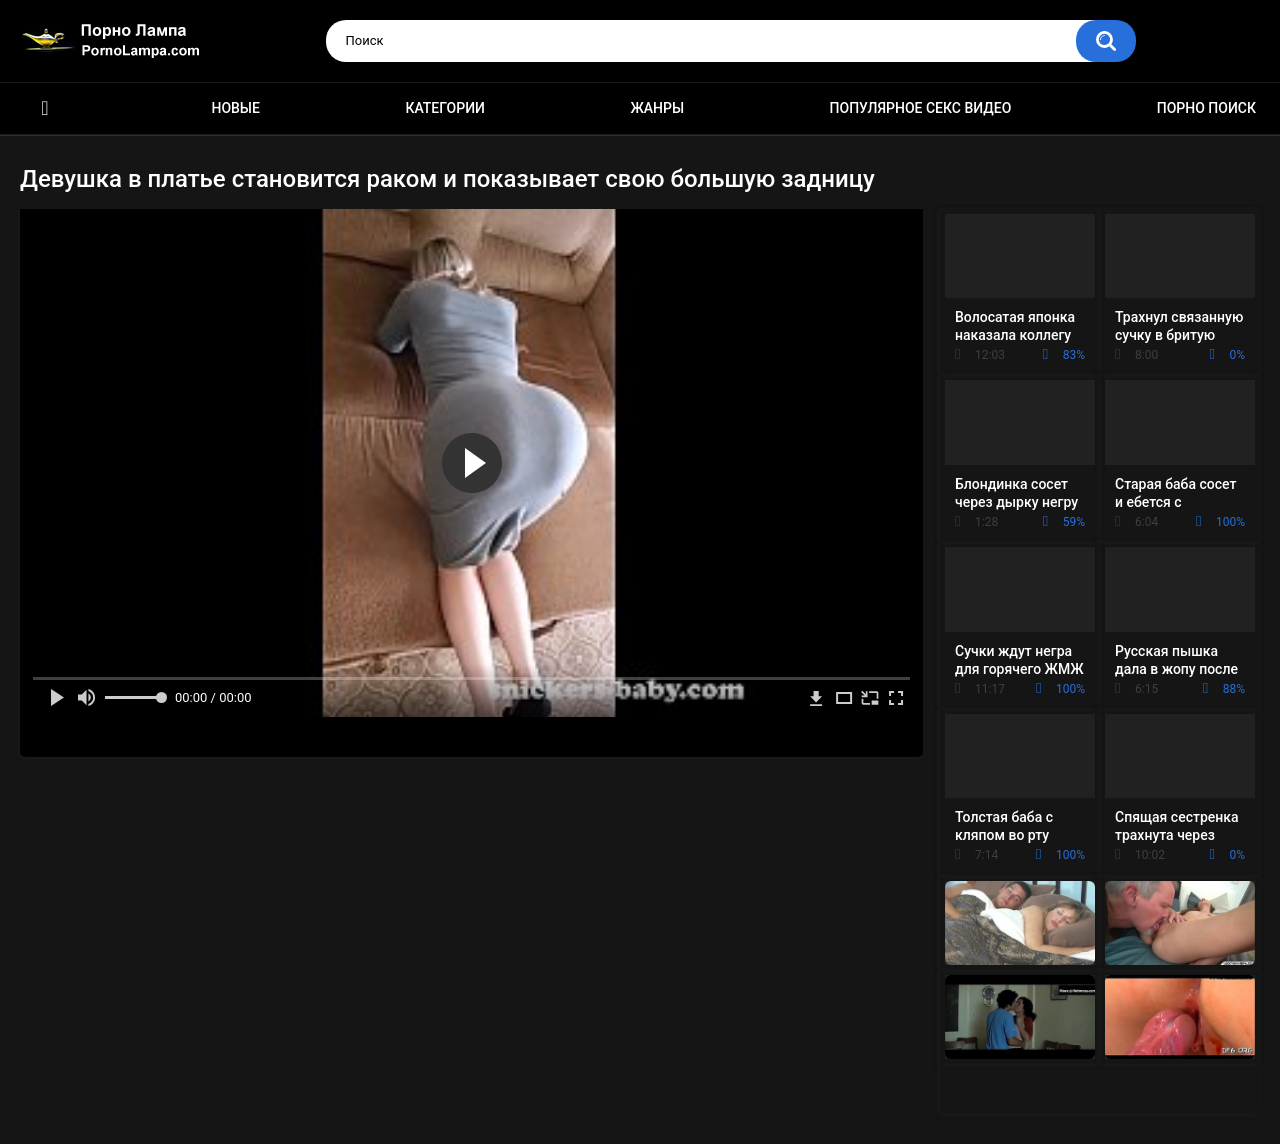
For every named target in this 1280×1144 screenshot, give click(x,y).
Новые (235, 108)
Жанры (657, 108)
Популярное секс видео (921, 108)
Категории (445, 108)
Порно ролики (45, 108)
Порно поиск (1206, 108)
